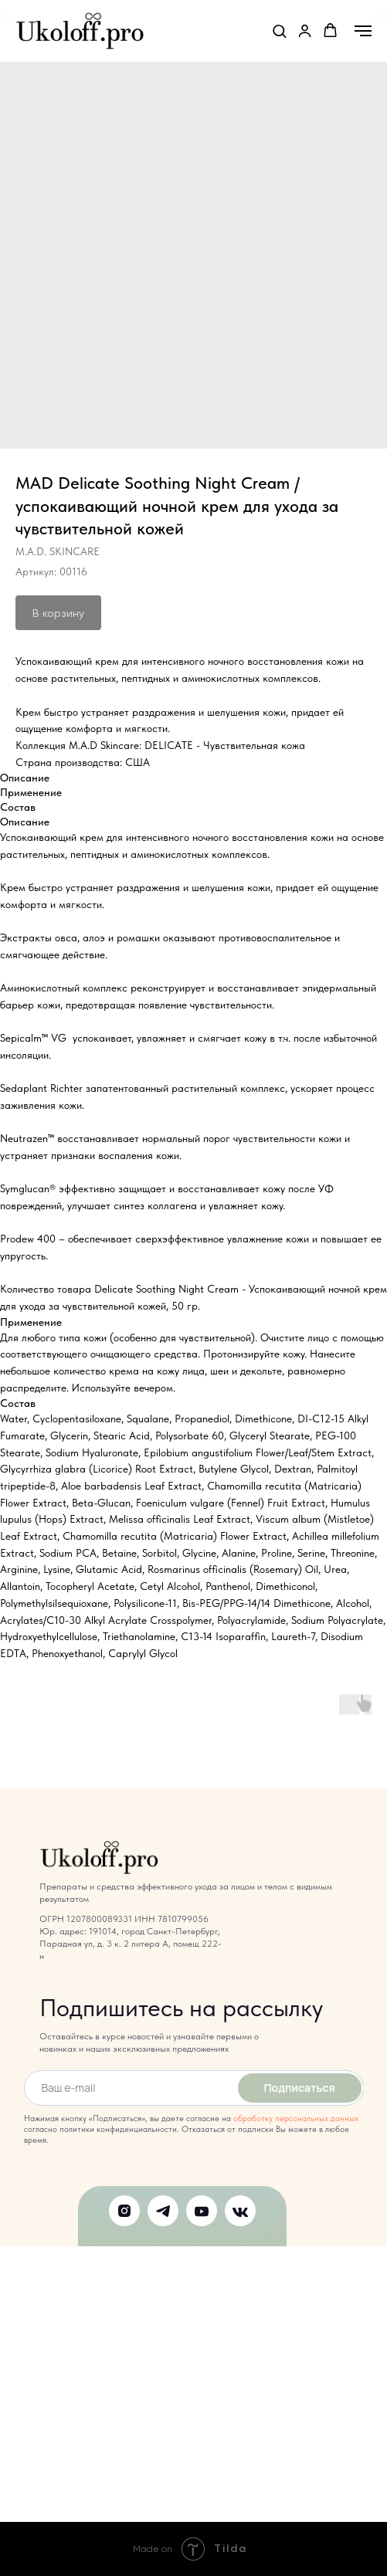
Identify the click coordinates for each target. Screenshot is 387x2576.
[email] (128, 2088)
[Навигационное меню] (363, 30)
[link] (304, 30)
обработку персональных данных (295, 2118)
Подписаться (298, 2087)
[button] (279, 30)
